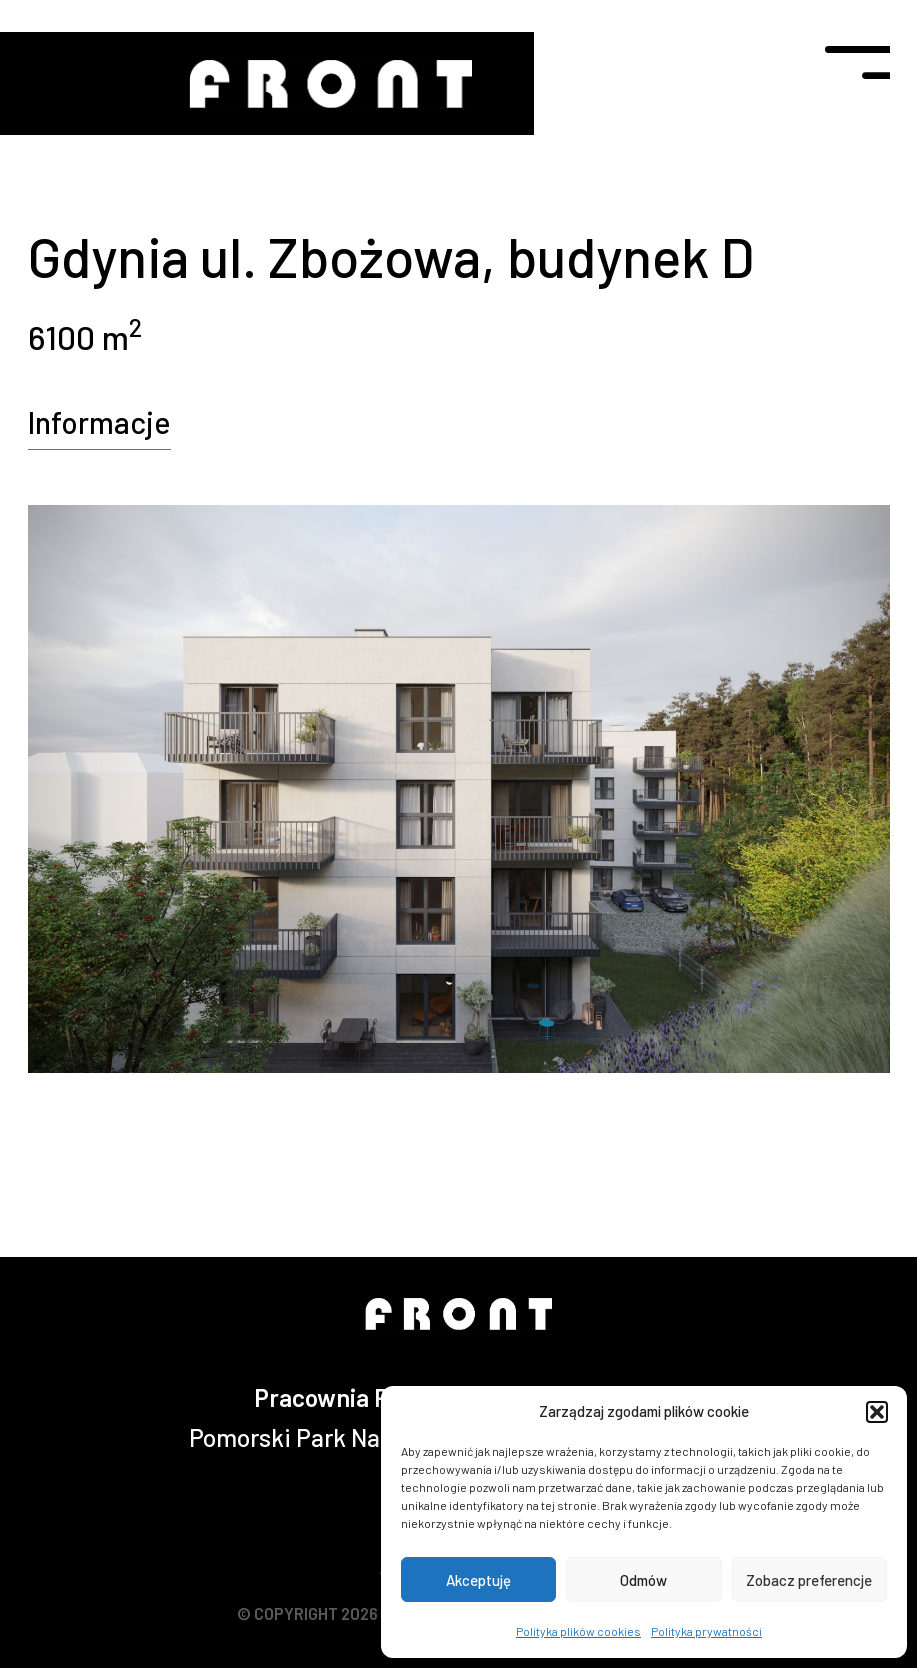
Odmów (643, 1580)
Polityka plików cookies (578, 1631)
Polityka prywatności (706, 1631)
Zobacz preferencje (809, 1580)
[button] (877, 1412)
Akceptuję (478, 1580)
